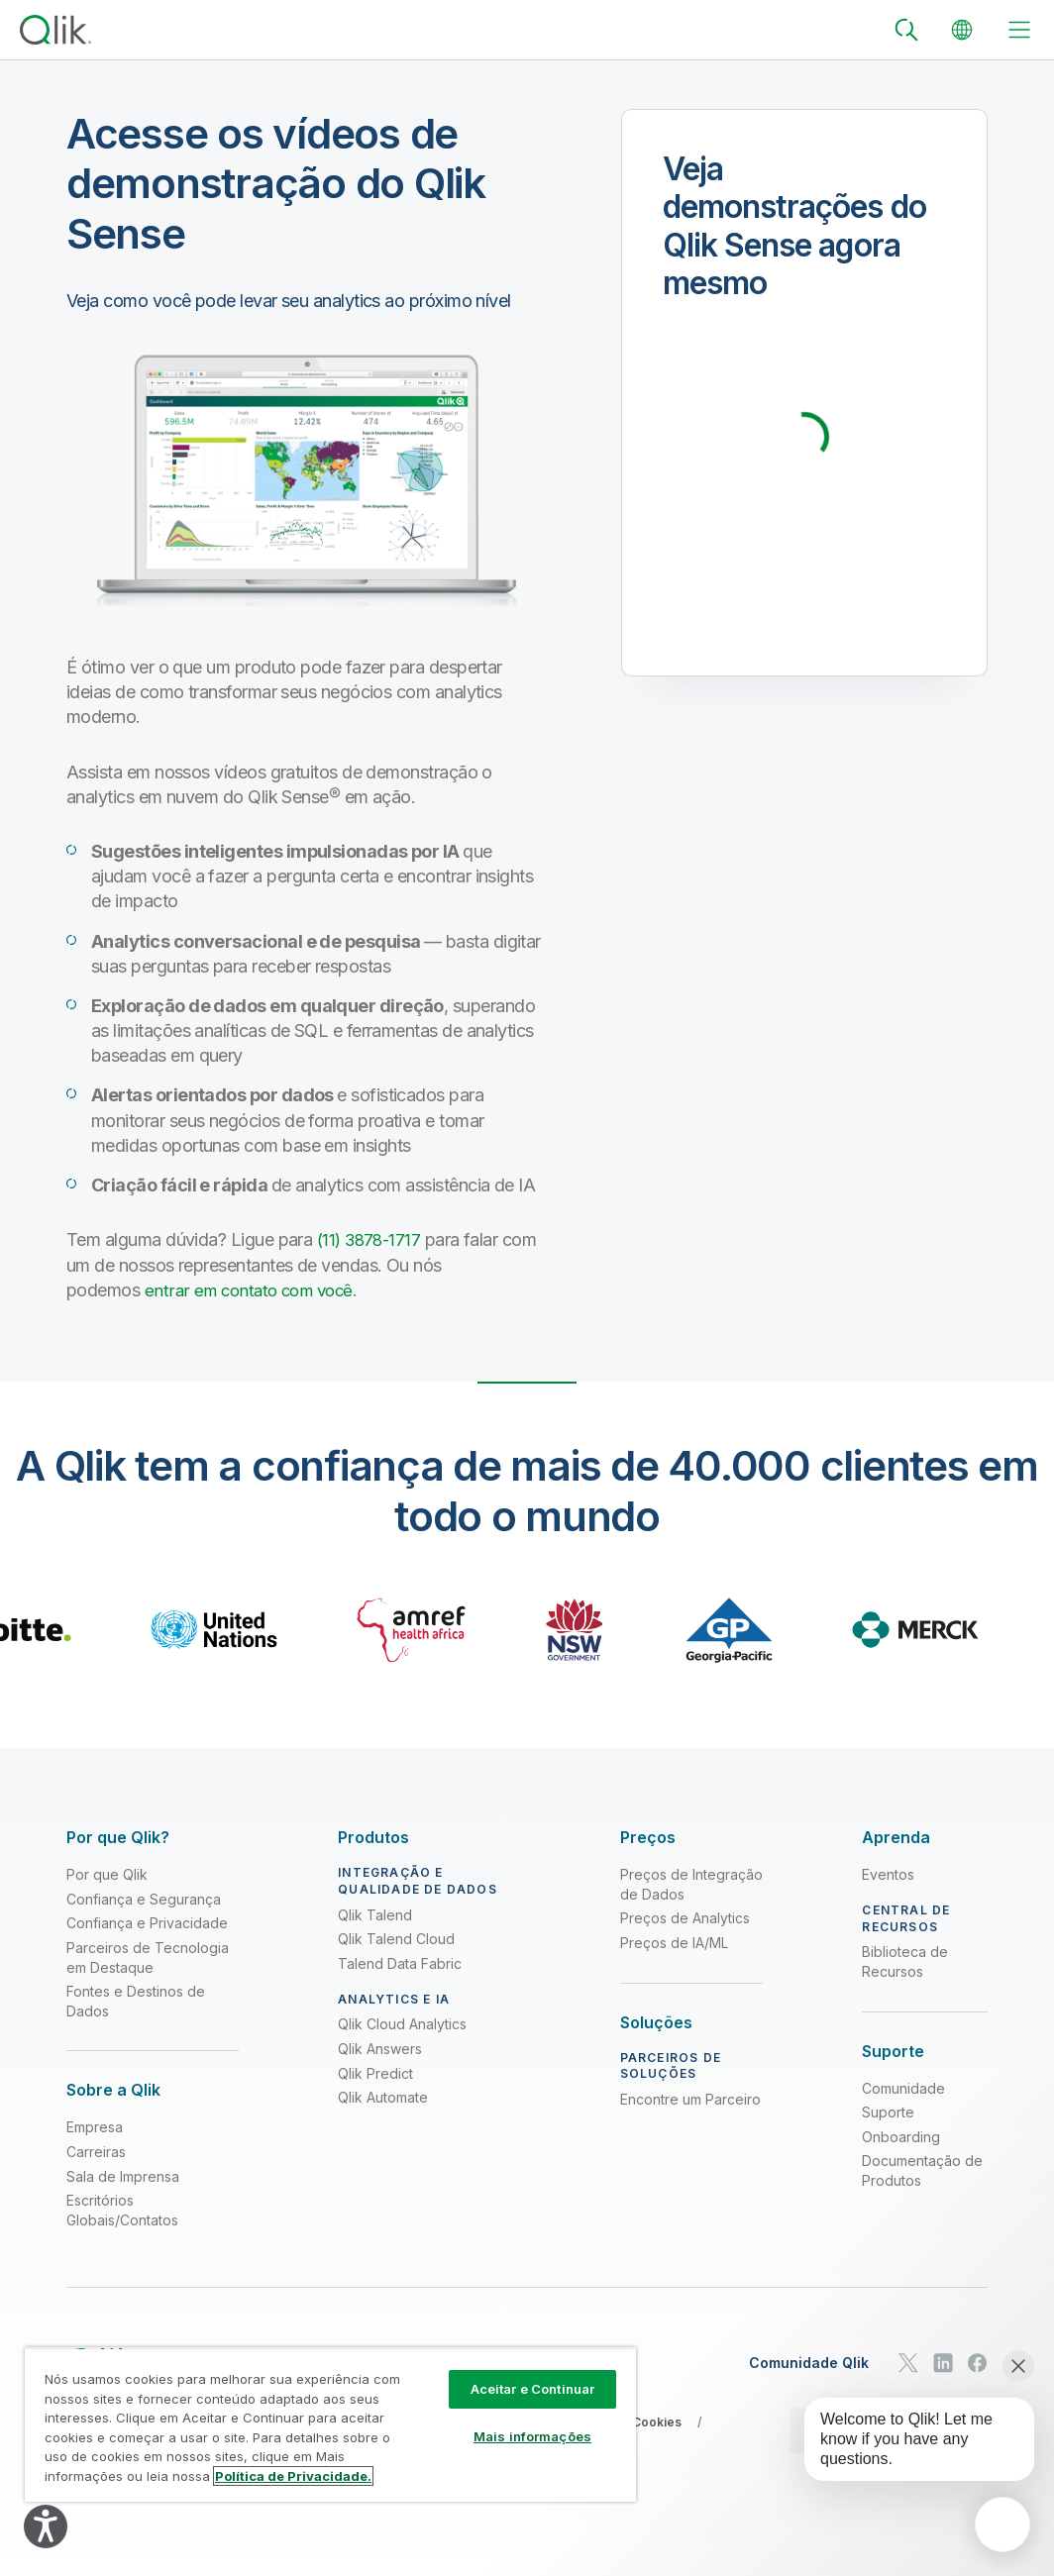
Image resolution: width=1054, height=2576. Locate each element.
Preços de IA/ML (674, 1942)
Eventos (888, 1874)
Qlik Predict (375, 2072)
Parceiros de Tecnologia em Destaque (147, 1957)
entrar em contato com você (254, 1290)
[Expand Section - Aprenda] (896, 1837)
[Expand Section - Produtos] (373, 1837)
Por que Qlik (107, 1874)
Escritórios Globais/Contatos (122, 2210)
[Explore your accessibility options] (45, 2526)
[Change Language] (962, 30)
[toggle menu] (1019, 30)
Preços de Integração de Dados (691, 1884)
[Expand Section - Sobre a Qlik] (113, 2090)
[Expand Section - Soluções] (656, 2021)
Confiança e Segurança (143, 1898)
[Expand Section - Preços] (648, 1837)
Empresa (94, 2126)
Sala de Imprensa (122, 2175)
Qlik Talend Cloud (396, 1938)
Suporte (888, 2112)
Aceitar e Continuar (532, 2389)
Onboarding (901, 2135)
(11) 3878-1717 (372, 1239)
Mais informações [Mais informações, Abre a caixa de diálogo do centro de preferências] (532, 2436)
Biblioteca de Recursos (905, 1961)
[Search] (906, 30)
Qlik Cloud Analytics (402, 2023)
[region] (330, 2424)
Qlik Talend (375, 1914)
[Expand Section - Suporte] (893, 2050)
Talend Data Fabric (400, 1963)
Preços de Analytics (685, 1917)
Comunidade (903, 2087)
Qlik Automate (383, 2097)
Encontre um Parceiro (690, 2099)
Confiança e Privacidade (147, 1922)
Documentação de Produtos (922, 2170)
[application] (1002, 2524)
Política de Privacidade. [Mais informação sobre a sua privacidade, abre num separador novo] (293, 2476)
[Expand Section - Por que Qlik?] (117, 1837)
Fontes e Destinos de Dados (135, 2001)
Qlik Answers (380, 2048)
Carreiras (96, 2151)
